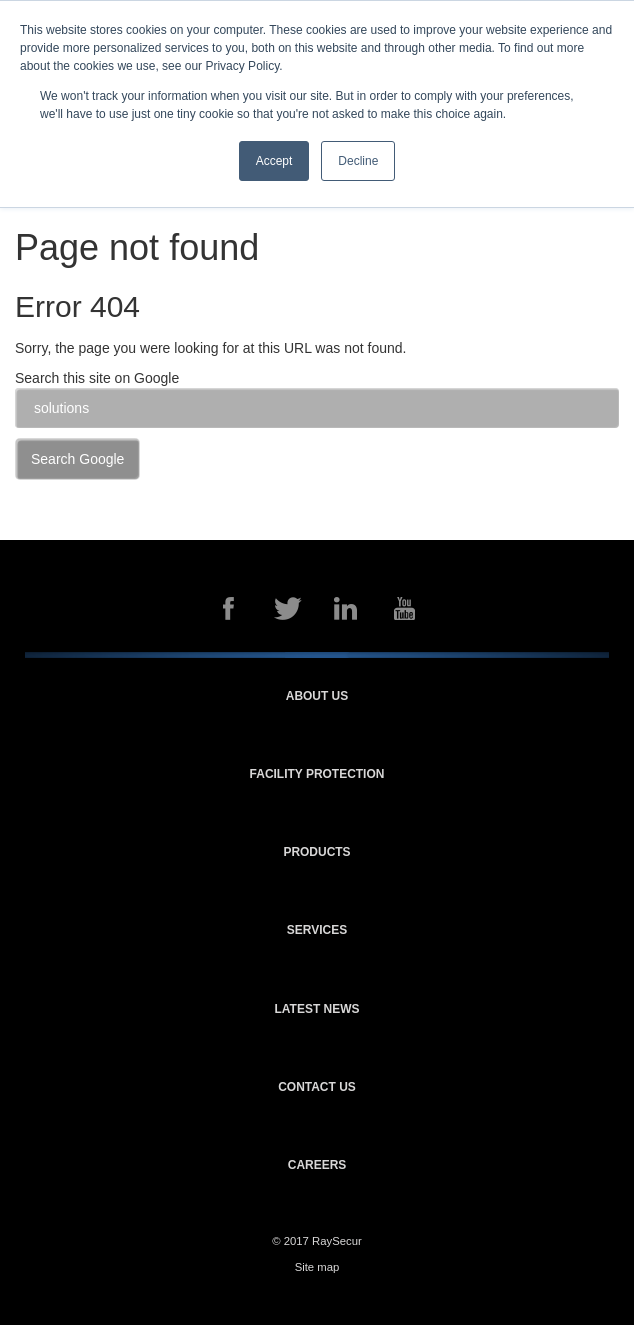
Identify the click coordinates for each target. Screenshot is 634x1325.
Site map (317, 1267)
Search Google (77, 459)
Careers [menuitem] (317, 1165)
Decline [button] (358, 161)
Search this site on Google (97, 378)
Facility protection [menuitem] (317, 774)
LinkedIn (346, 608)
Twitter (288, 608)
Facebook (229, 608)
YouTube (405, 608)
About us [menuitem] (317, 696)
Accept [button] (274, 161)
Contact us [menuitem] (317, 1087)
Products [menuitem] (316, 852)
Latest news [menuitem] (317, 1009)
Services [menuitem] (317, 930)
